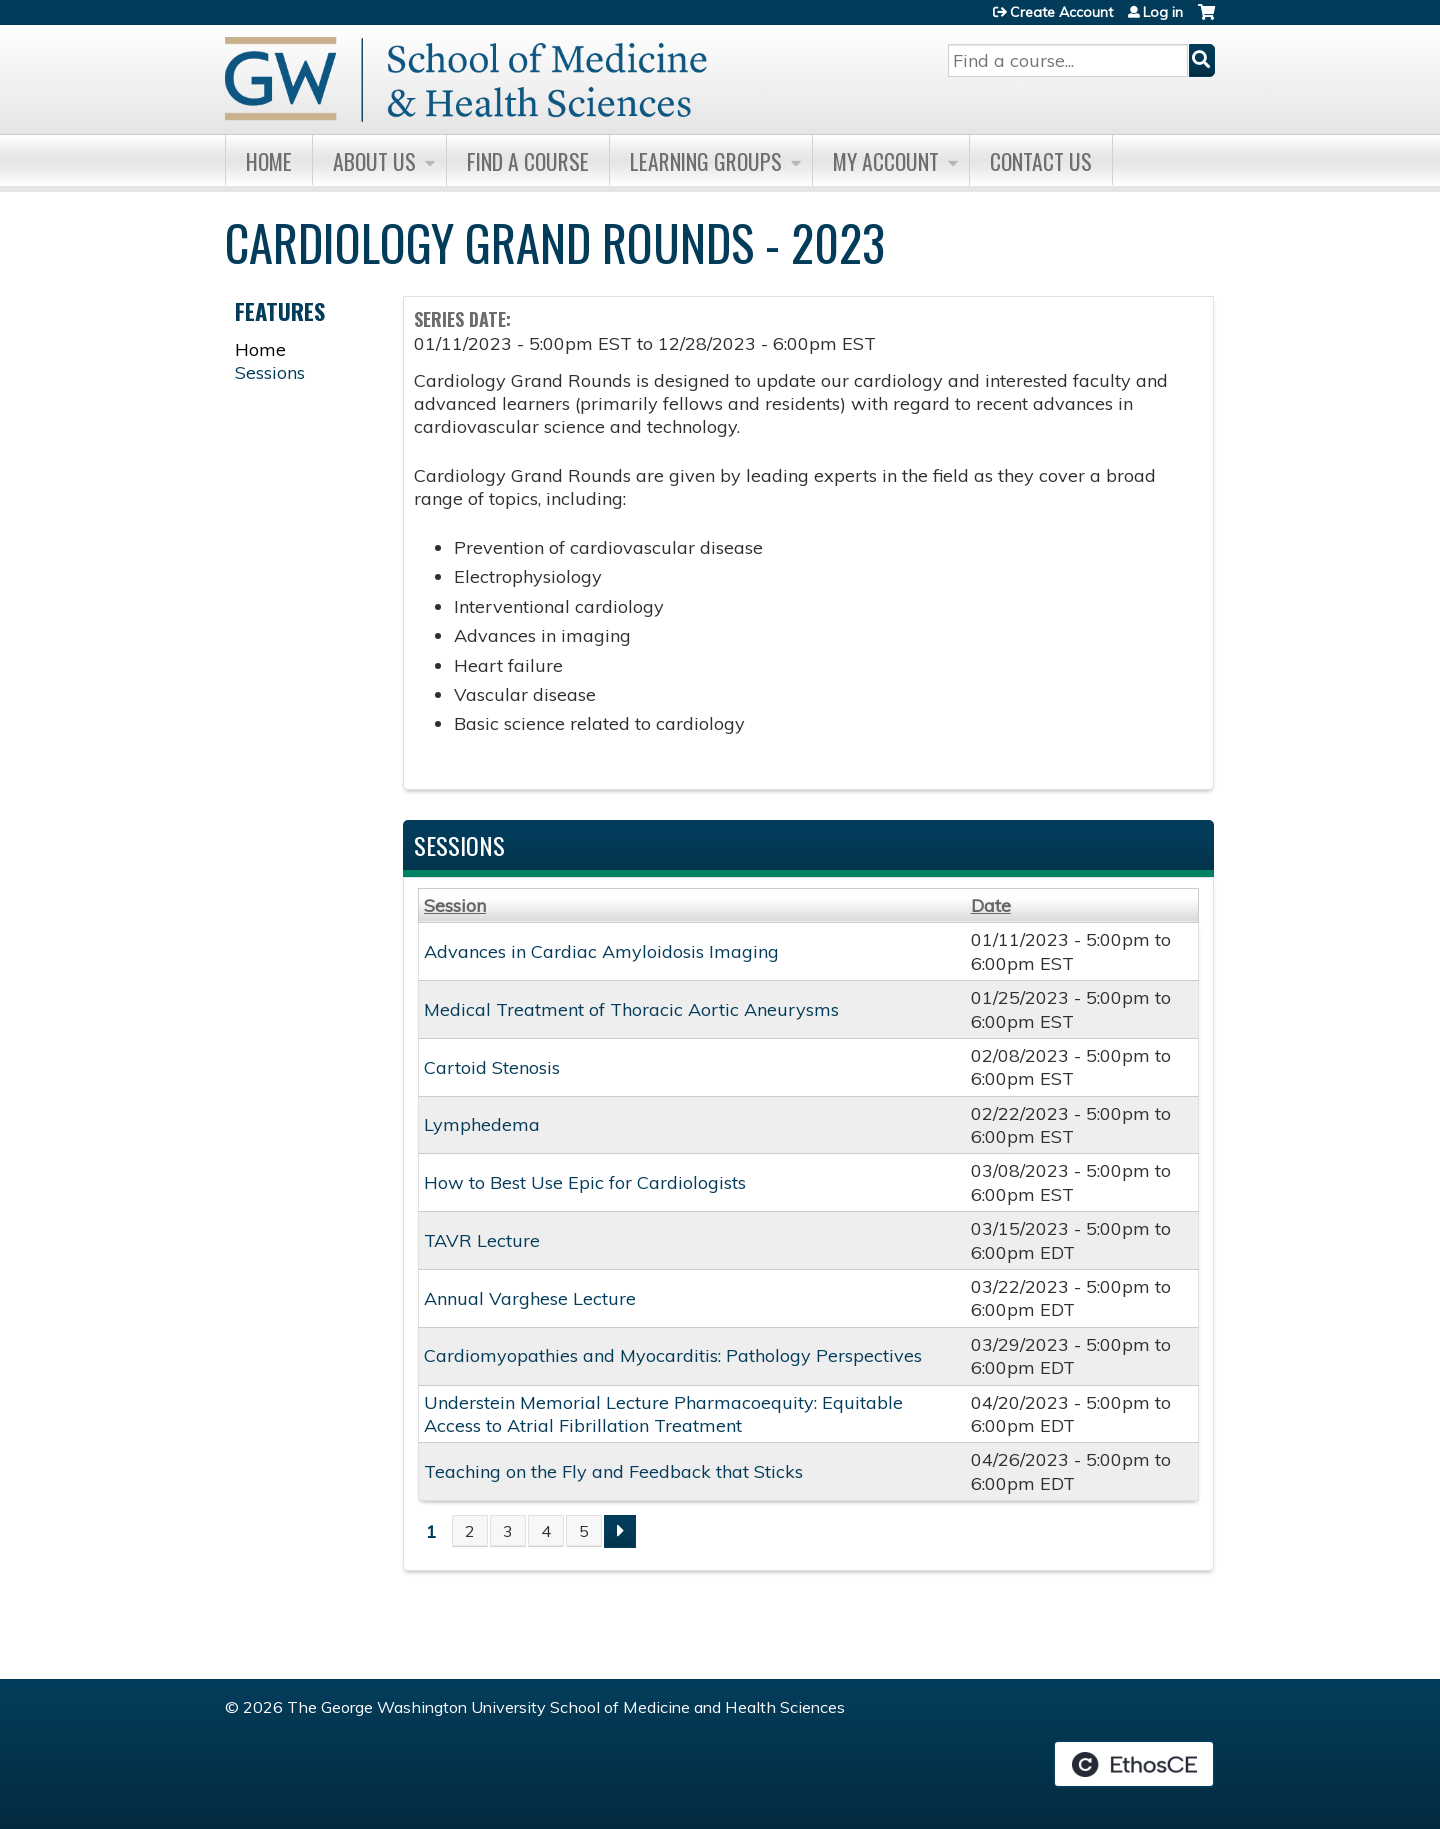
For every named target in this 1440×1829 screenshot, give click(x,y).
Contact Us (1041, 161)
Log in (1163, 12)
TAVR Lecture (482, 1240)
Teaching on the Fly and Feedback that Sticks (613, 1471)
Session (455, 905)
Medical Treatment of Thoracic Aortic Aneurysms (631, 1009)
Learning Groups (706, 161)
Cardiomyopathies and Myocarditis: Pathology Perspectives (673, 1355)
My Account (886, 161)
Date (991, 905)
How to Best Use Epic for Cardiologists (585, 1182)
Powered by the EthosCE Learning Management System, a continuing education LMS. (1134, 1764)
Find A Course (528, 161)
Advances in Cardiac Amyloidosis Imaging (601, 951)
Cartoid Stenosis (492, 1067)
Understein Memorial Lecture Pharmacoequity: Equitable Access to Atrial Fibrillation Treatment (663, 1414)
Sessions (270, 372)
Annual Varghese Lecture (530, 1298)
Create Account (1061, 12)
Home (269, 161)
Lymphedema (482, 1124)
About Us (374, 161)
